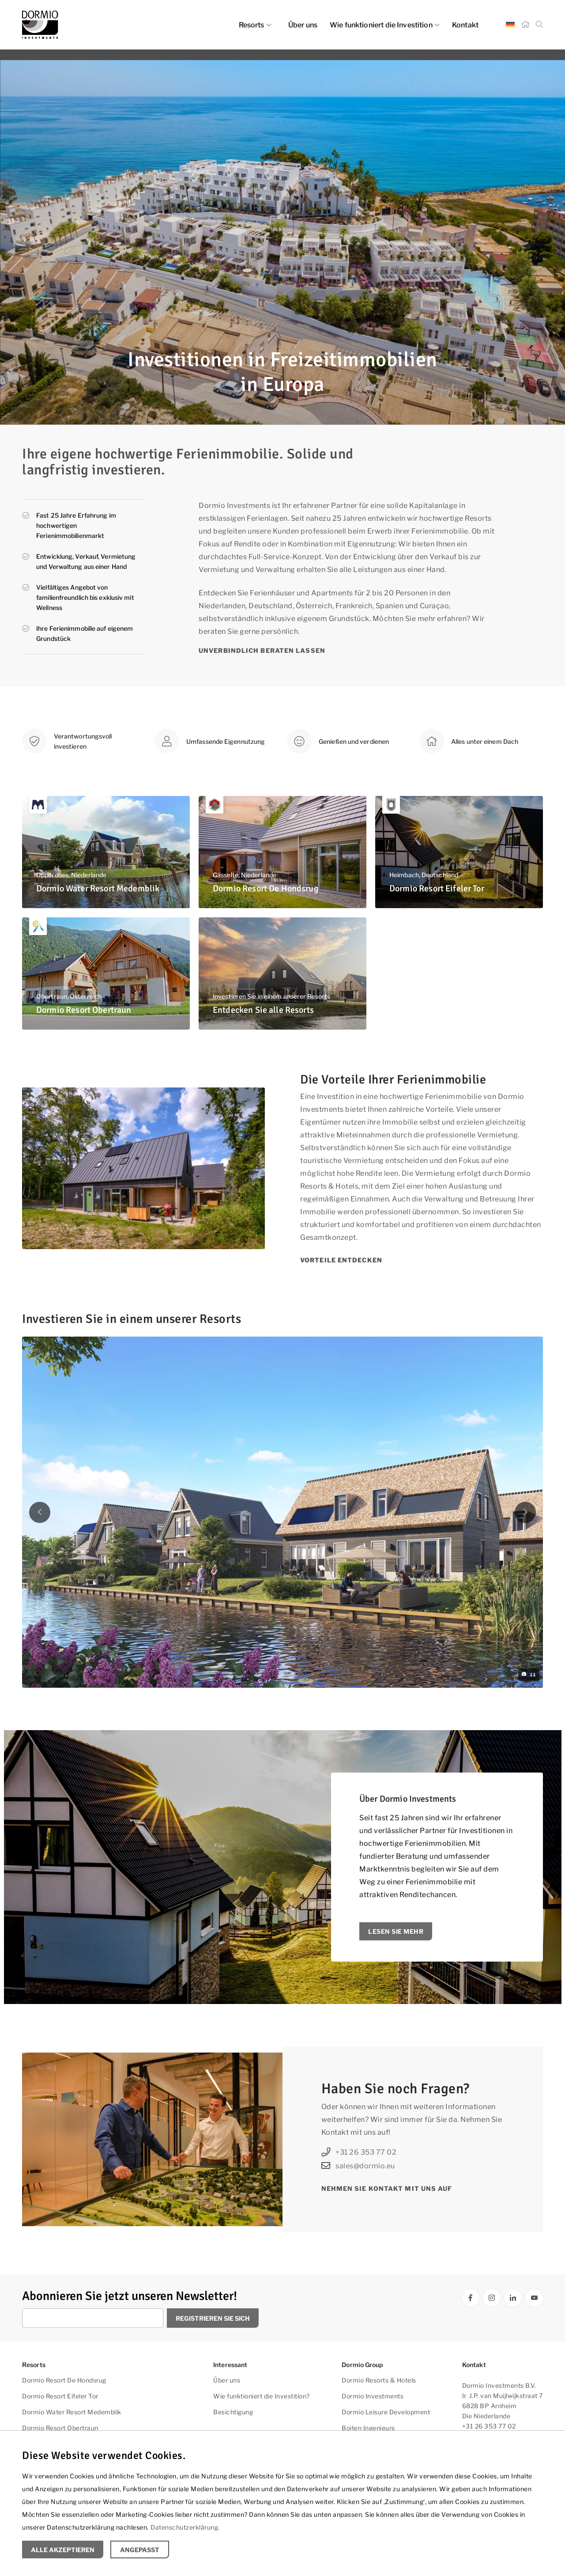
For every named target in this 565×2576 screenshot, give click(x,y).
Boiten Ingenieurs (368, 2428)
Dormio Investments (372, 2396)
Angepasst (139, 2549)
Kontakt (465, 25)
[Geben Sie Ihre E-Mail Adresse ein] (92, 2318)
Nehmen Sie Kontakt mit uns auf (386, 2188)
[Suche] (539, 24)
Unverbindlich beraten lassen (262, 650)
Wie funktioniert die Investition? (261, 2396)
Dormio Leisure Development (386, 2412)
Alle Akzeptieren (62, 2549)
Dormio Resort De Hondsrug (64, 2380)
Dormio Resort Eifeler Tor (60, 2396)
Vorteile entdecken (341, 1260)
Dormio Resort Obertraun (60, 2428)
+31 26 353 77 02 (359, 2152)
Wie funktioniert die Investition (385, 25)
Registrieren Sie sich (213, 2318)
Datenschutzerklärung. (185, 2527)
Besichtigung (233, 2412)
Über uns (302, 25)
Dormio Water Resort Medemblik (71, 2412)
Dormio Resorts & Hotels (379, 2380)
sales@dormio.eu (358, 2165)
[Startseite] (525, 24)
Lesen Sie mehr (395, 1931)
